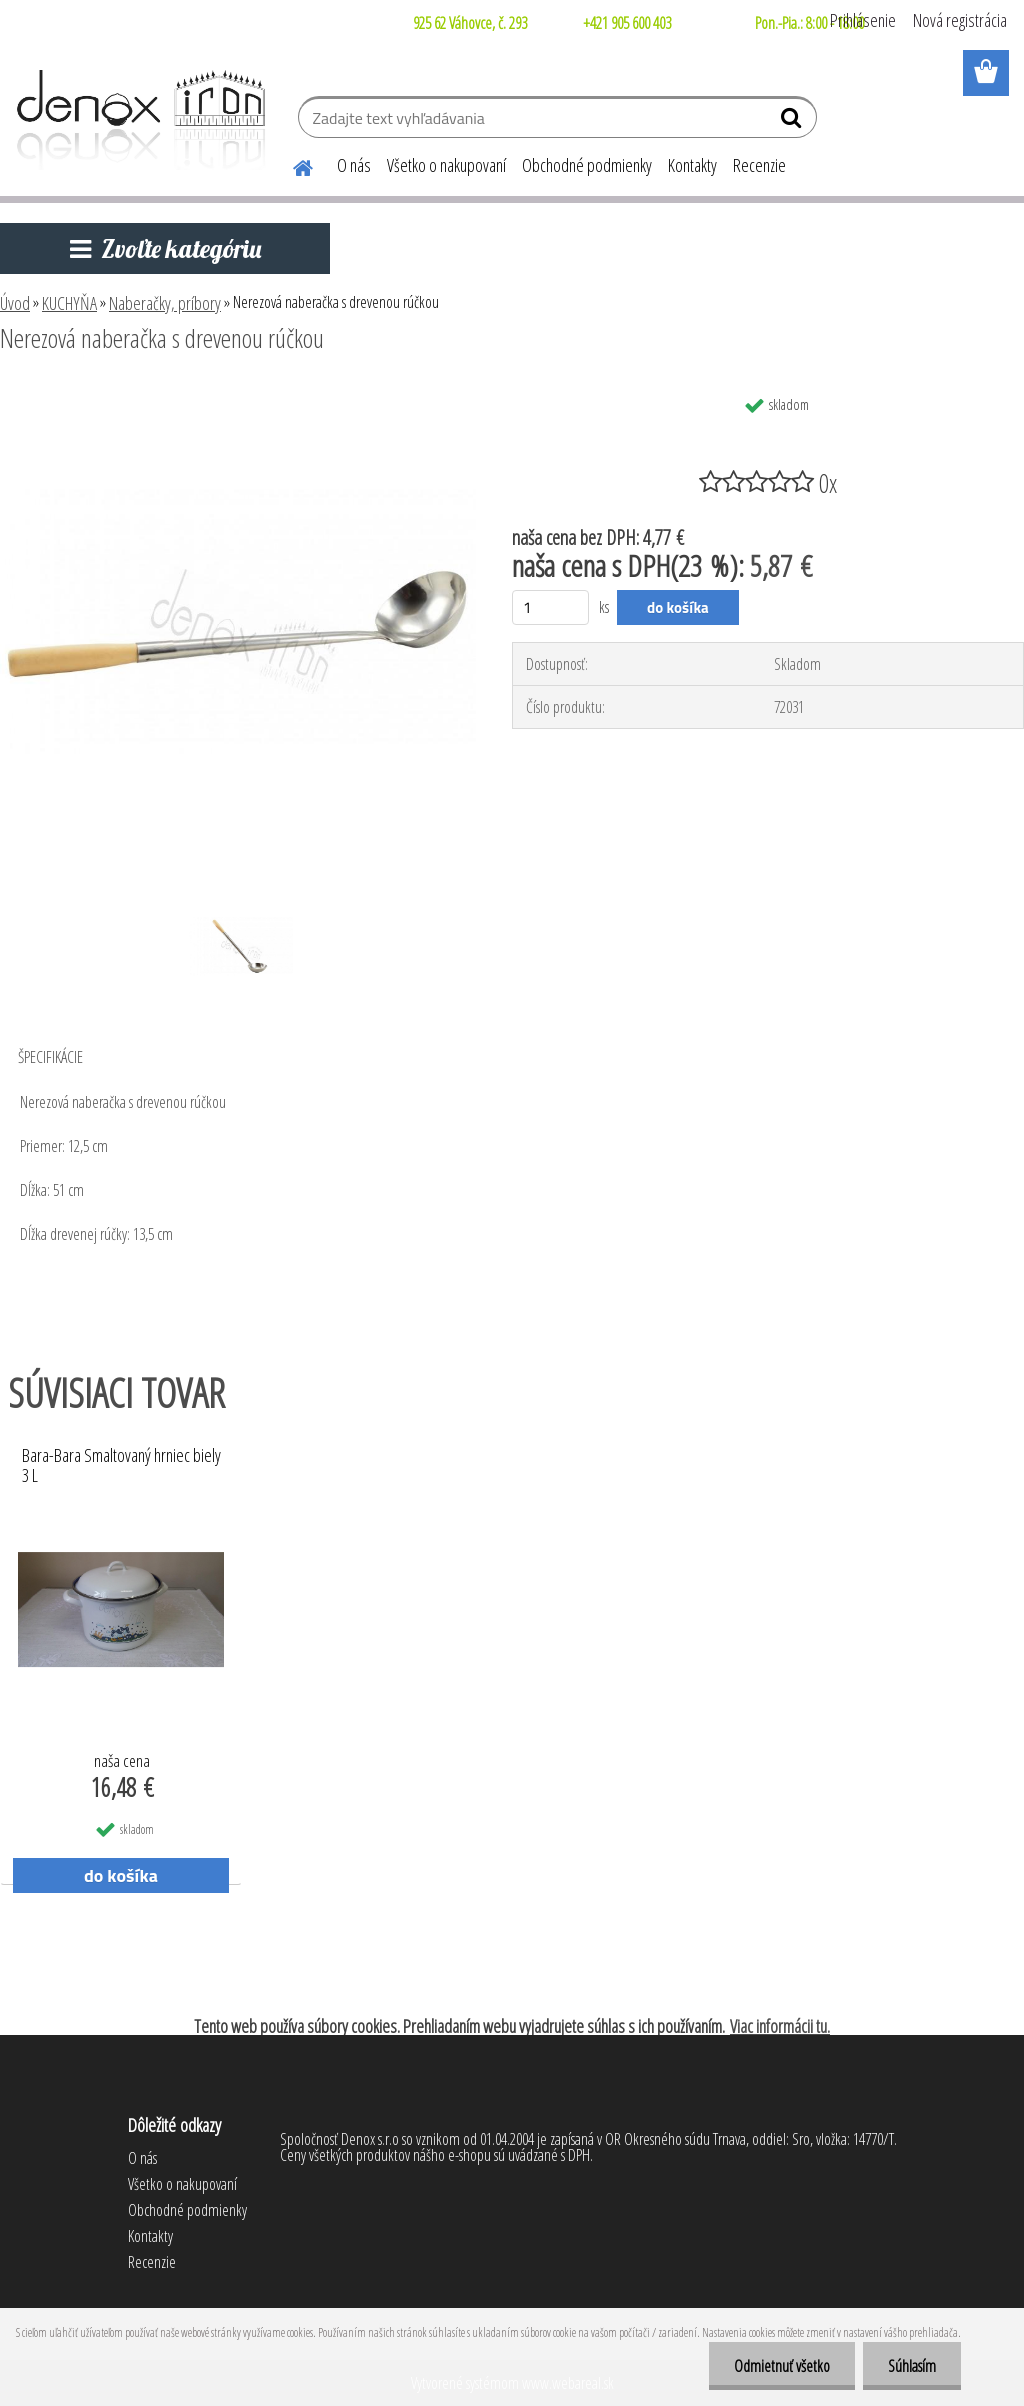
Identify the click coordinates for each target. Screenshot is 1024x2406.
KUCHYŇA (69, 303)
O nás (354, 165)
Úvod (15, 303)
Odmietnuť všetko (782, 2366)
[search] (793, 122)
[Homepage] (291, 165)
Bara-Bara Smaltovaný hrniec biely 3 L (121, 1466)
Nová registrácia (960, 20)
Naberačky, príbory (165, 303)
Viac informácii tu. (780, 2026)
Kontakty (692, 165)
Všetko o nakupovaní (446, 165)
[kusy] (550, 607)
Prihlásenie (863, 20)
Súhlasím (912, 2366)
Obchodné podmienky (587, 165)
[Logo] (137, 120)
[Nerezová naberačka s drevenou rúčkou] (238, 393)
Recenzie (759, 165)
